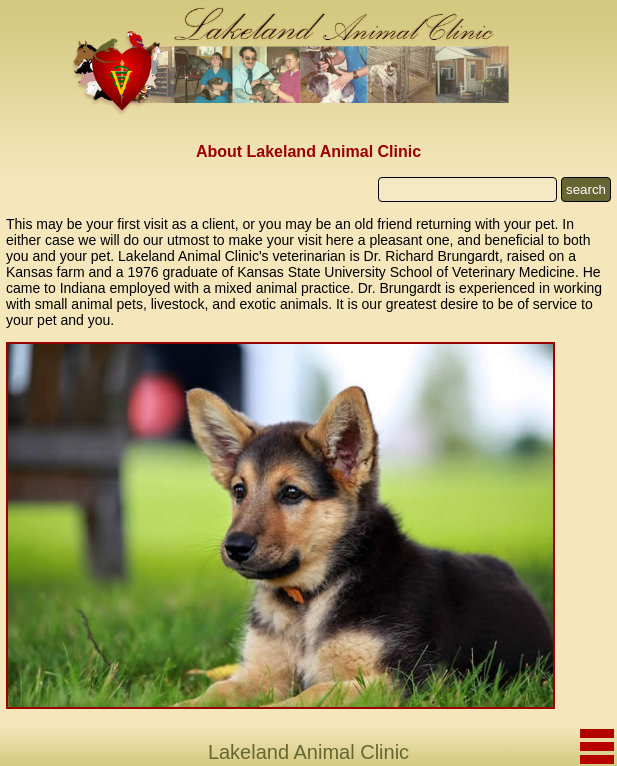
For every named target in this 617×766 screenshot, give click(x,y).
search (586, 189)
